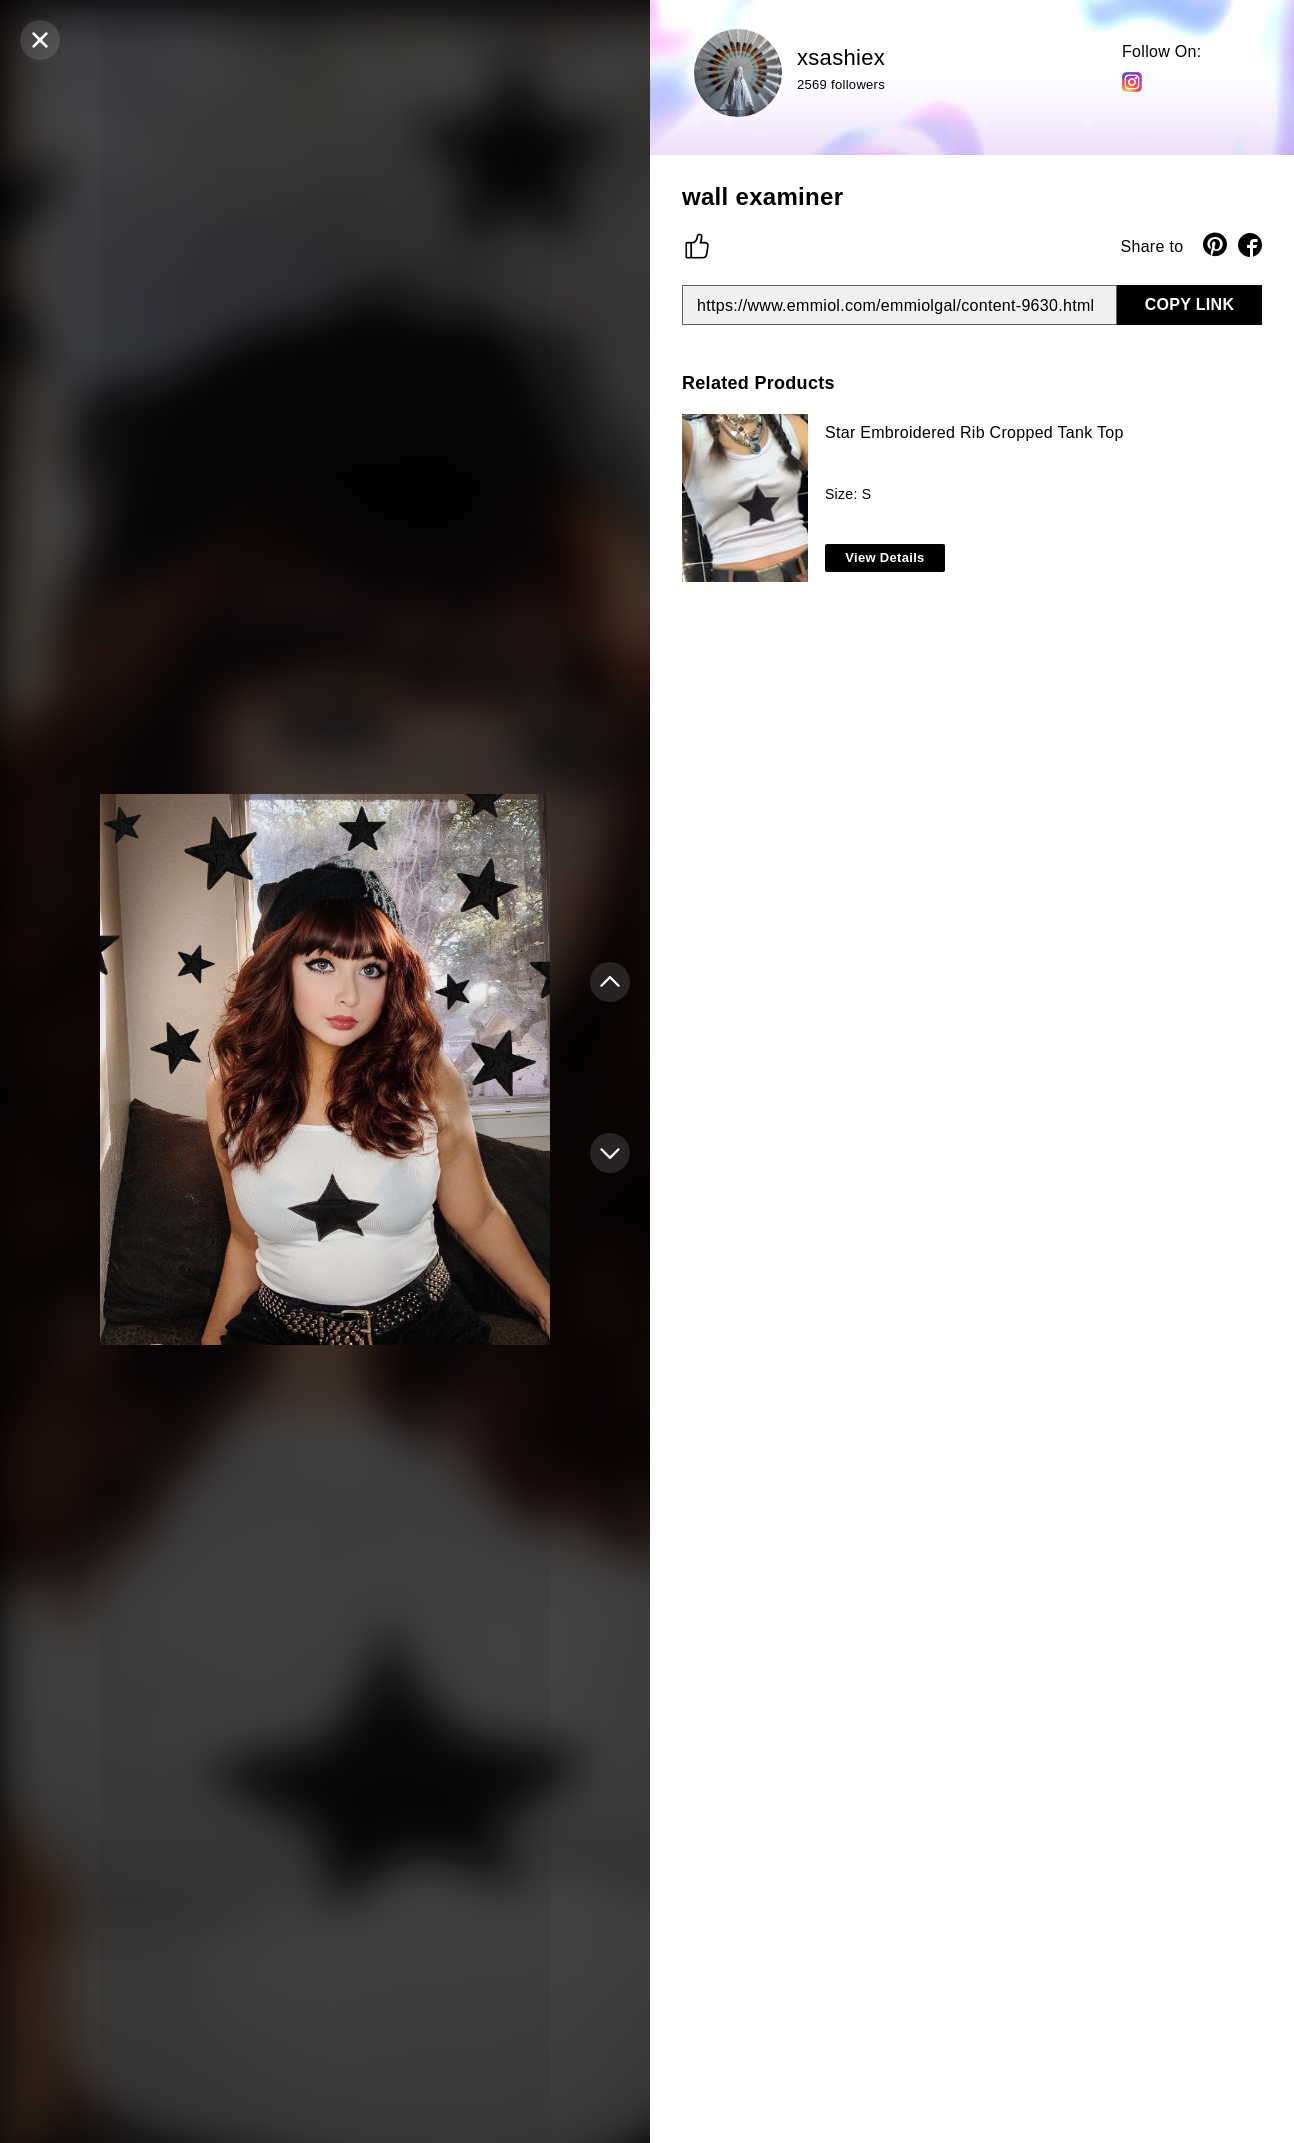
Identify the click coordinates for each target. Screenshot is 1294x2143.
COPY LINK (1190, 304)
